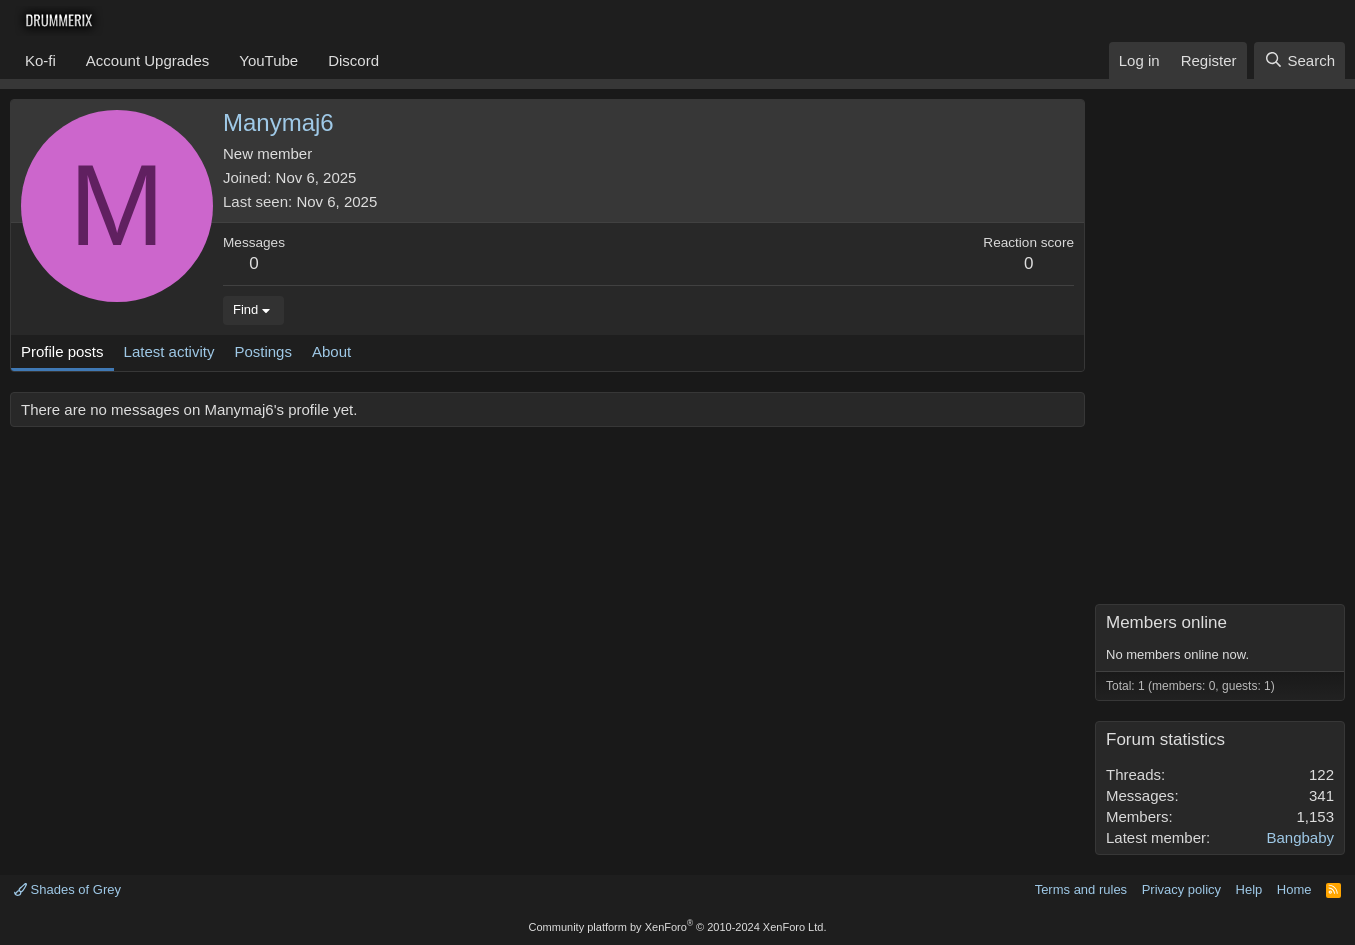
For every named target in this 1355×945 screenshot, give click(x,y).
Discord (353, 60)
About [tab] (331, 351)
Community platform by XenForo (678, 927)
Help (1249, 889)
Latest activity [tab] (169, 351)
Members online (1166, 622)
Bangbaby (1300, 837)
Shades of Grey (67, 889)
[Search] (1299, 60)
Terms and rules (1081, 889)
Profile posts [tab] (62, 351)
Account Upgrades (147, 60)
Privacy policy (1181, 889)
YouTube (268, 60)
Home (1294, 889)
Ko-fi (40, 60)
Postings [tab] (263, 351)
